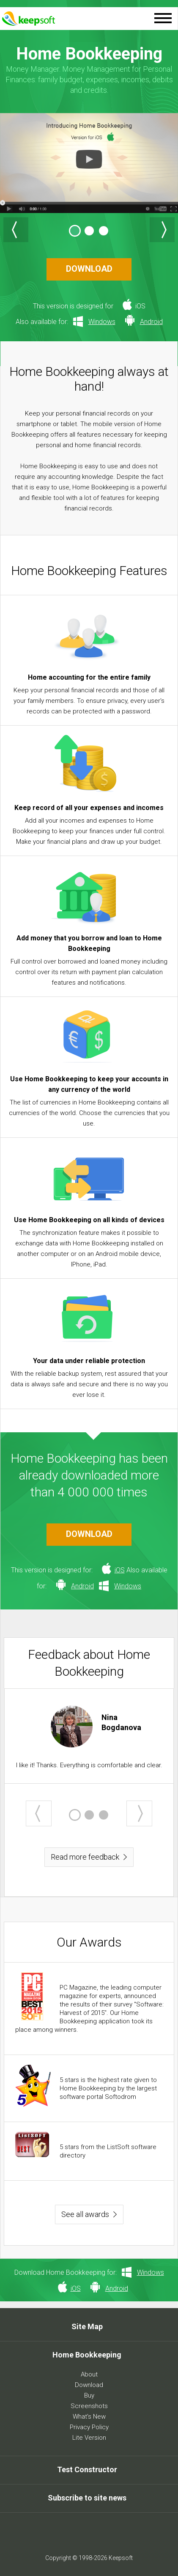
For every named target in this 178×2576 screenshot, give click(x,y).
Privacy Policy (89, 2427)
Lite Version (89, 2437)
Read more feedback (85, 1856)
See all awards (85, 2214)
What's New (89, 2416)
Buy (89, 2395)
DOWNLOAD (89, 269)
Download (89, 2385)
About (89, 2374)
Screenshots (89, 2406)
